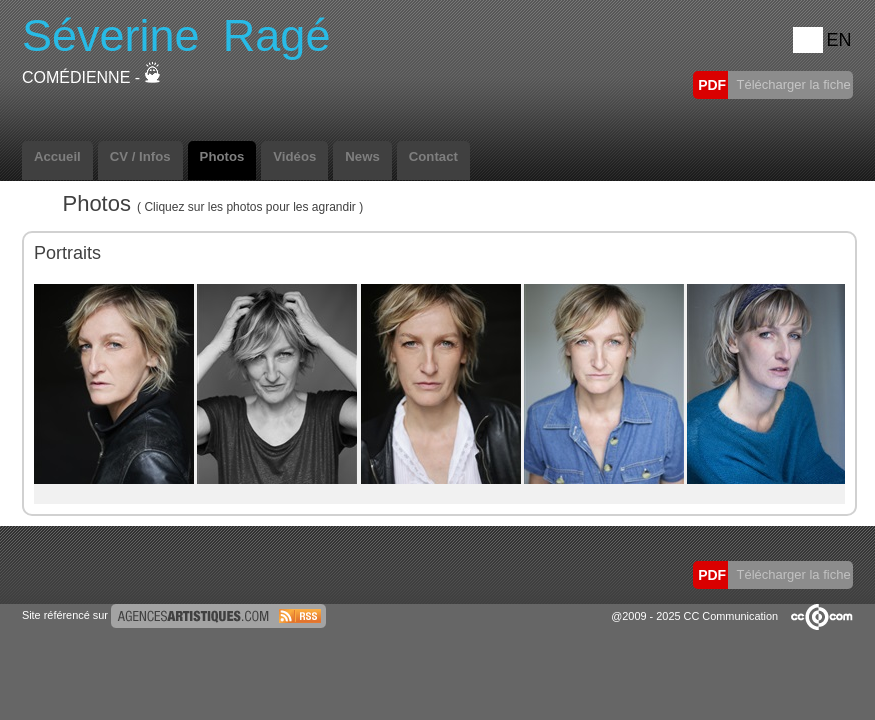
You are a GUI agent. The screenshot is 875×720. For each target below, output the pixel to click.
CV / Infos (140, 156)
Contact (433, 156)
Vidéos (294, 156)
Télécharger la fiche (792, 84)
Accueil (57, 156)
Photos (222, 156)
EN (838, 40)
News (362, 156)
